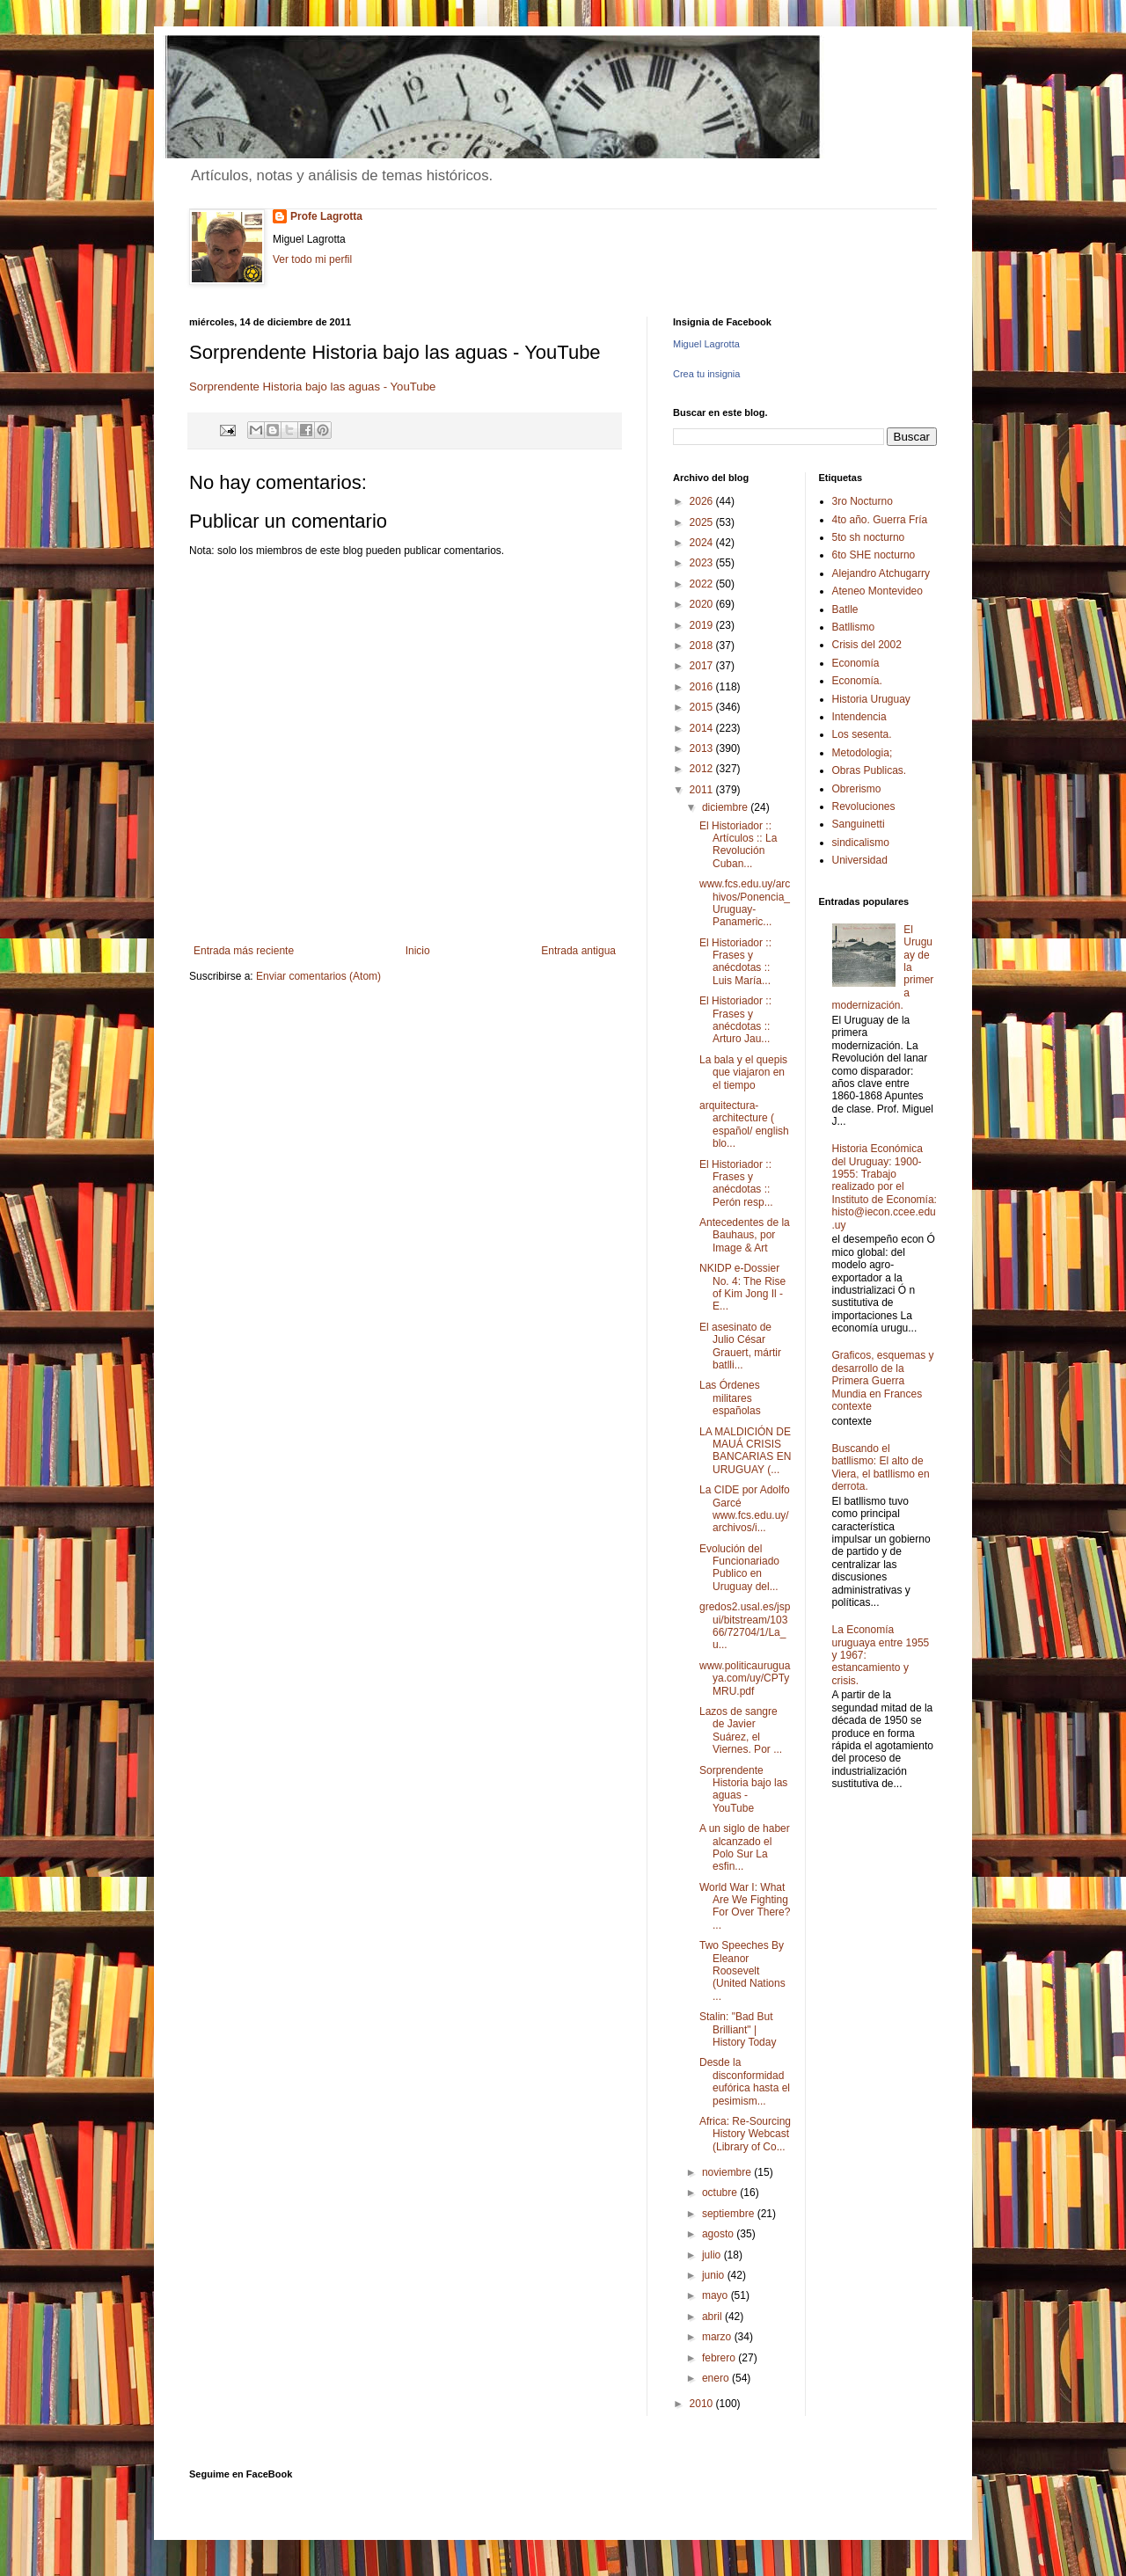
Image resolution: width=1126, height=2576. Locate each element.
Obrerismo (856, 789)
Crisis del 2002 (867, 645)
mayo (716, 2295)
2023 (703, 563)
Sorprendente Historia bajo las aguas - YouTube (312, 386)
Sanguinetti (858, 824)
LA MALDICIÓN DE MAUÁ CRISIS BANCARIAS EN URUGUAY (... (745, 1451)
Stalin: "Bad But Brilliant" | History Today (737, 2029)
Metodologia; (862, 753)
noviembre (728, 2172)
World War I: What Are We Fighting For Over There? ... (744, 1906)
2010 (703, 2403)
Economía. (857, 681)
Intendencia (859, 717)
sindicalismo (860, 842)
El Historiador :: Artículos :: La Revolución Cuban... (738, 845)
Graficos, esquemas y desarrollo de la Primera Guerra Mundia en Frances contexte (883, 1380)
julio (713, 2255)
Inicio (418, 951)
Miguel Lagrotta (706, 344)
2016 (703, 687)
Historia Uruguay (871, 699)
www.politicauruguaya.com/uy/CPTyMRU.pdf (744, 1678)
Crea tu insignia (706, 374)
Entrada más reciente (244, 951)
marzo (718, 2337)
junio (715, 2275)
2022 (703, 584)
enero (717, 2378)
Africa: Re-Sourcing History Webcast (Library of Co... (745, 2134)
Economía (856, 663)
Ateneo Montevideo (877, 591)
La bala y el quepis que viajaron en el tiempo (743, 1072)
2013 (703, 748)
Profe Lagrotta (326, 216)
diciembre (726, 807)
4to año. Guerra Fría (880, 520)
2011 (703, 790)
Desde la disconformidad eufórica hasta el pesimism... (744, 2081)
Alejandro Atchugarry (881, 573)
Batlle (845, 609)
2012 (703, 769)
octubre (721, 2192)
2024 (703, 542)
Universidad (860, 860)
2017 (703, 666)
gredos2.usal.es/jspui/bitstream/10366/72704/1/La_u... (744, 1626)
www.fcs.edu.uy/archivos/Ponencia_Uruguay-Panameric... (744, 903)
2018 (703, 645)
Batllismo (853, 627)
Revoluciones (864, 806)
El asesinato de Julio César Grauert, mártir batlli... (740, 1346)
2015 (703, 707)
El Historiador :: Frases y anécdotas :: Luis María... (735, 962)
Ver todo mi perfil (312, 259)
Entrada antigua (578, 951)
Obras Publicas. (869, 770)
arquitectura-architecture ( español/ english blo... (744, 1124)
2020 (703, 604)
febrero (720, 2358)
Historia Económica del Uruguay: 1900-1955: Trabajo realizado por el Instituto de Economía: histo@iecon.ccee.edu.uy (884, 1186)
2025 (703, 522)
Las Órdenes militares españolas (730, 1398)
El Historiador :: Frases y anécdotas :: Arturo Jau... (735, 1020)
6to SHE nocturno (874, 555)
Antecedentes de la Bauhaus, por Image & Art (744, 1235)
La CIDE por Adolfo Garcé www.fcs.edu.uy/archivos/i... (744, 1509)
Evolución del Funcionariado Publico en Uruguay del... (739, 1568)
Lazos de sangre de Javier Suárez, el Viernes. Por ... (740, 1730)
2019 (703, 625)
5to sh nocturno (868, 537)
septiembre (729, 2213)
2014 (703, 728)
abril (713, 2316)
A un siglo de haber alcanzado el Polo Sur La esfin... (744, 1847)
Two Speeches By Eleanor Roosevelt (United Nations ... (742, 1971)
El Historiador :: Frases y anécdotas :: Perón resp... (736, 1183)
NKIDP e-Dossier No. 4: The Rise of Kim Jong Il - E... (742, 1287)
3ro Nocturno (862, 501)
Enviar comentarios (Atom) (318, 976)
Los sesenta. (862, 734)
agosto (719, 2234)
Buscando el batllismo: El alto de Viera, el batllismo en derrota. (881, 1467)
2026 (703, 501)
